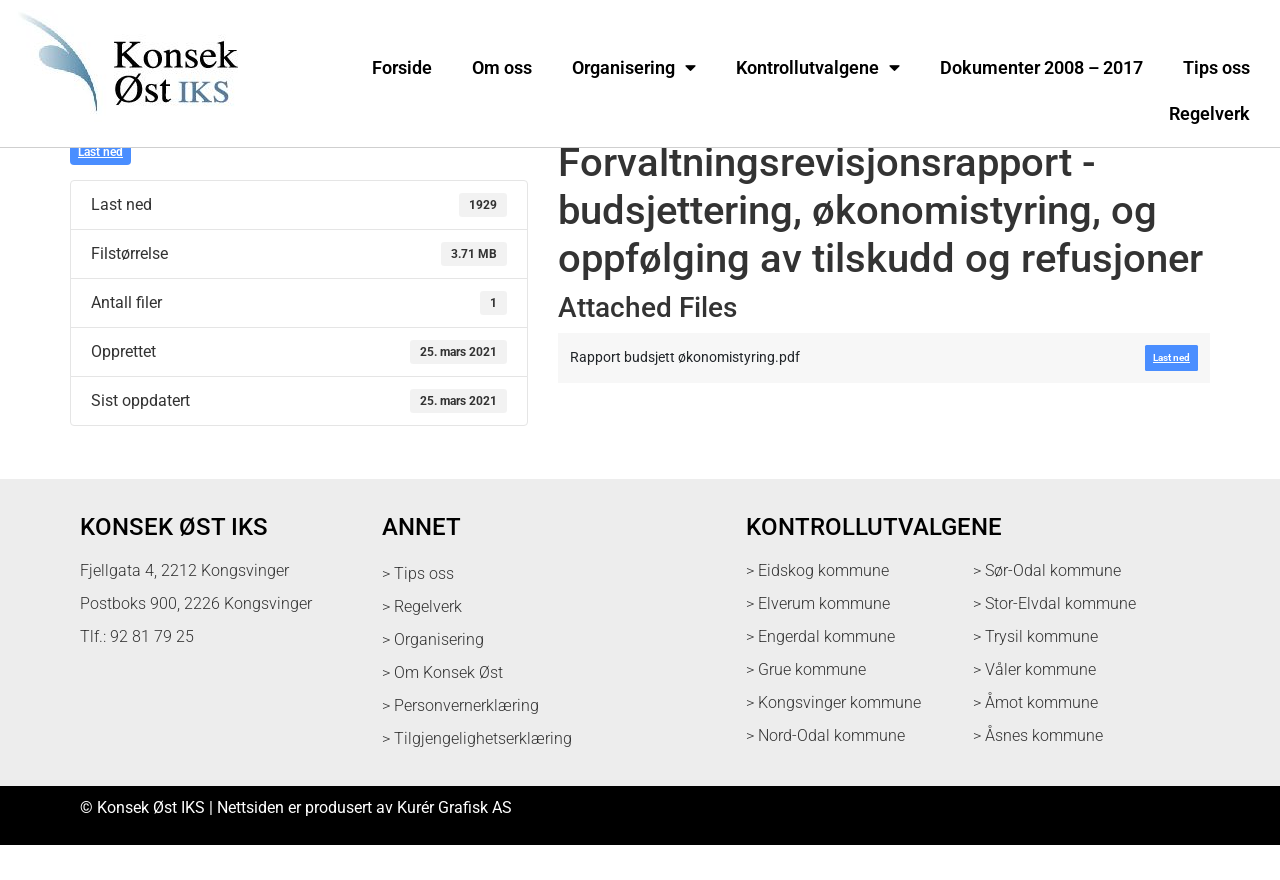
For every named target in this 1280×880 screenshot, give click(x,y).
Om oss (502, 68)
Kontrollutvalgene (818, 68)
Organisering (634, 68)
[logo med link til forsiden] (124, 124)
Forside (402, 68)
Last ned (100, 187)
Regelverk (1209, 114)
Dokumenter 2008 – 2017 (1041, 68)
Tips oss (1216, 68)
